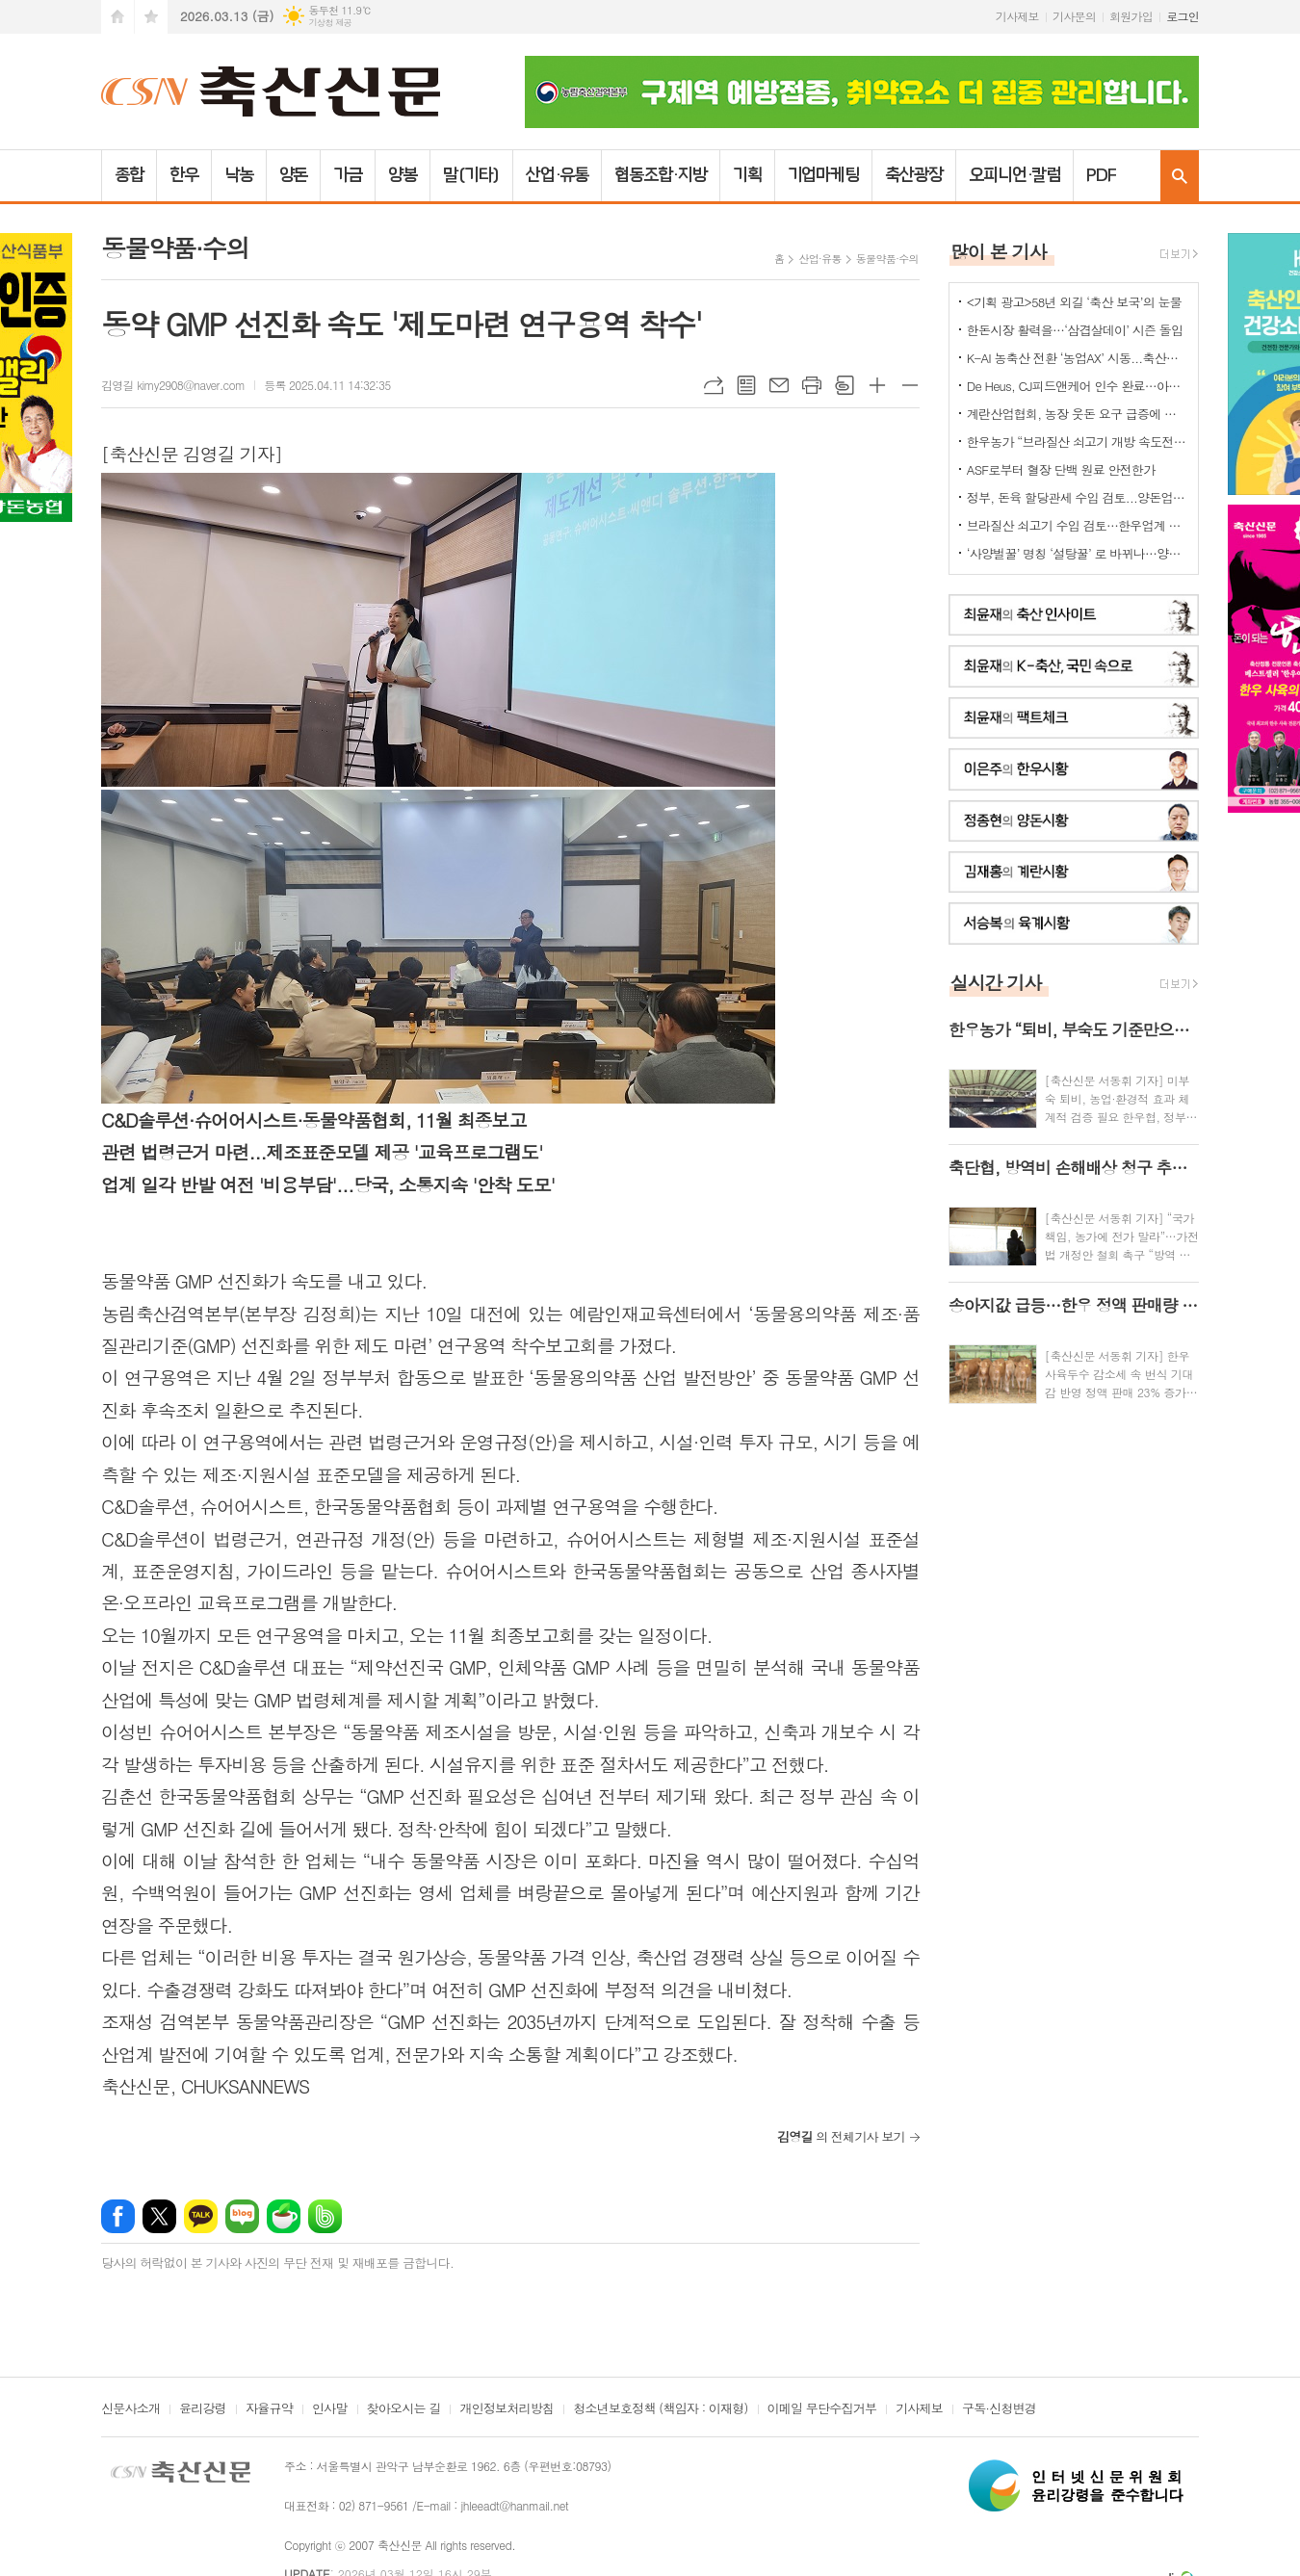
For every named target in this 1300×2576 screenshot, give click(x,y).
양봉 (402, 175)
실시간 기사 (996, 982)
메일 (779, 385)
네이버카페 (283, 2216)
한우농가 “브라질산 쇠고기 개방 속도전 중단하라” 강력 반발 (1077, 441)
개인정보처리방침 (506, 2409)
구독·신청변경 (999, 2409)
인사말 (330, 2409)
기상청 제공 (329, 22)
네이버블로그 (242, 2216)
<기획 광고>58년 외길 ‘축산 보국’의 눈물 (1074, 302)
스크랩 (844, 385)
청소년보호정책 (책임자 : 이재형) (660, 2409)
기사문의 (1074, 16)
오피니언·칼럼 (1014, 175)
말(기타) (471, 175)
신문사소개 (130, 2409)
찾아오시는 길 (404, 2409)
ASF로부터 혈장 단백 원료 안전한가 (1061, 469)
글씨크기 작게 (910, 385)
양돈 (293, 175)
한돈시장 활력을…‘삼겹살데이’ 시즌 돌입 (1075, 330)
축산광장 (914, 175)
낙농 (238, 175)
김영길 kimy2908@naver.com (173, 385)
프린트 (811, 385)
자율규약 (269, 2409)
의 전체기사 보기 (841, 2136)
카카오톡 (201, 2216)
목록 (746, 385)
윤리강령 (202, 2409)
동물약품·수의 (887, 258)
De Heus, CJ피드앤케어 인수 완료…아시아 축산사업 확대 (1077, 386)
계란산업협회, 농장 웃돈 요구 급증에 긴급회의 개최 (1077, 413)
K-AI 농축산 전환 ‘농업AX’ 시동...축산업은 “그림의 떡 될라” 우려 (1077, 358)
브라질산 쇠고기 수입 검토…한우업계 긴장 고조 (1077, 525)
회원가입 (1131, 16)
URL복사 (713, 385)
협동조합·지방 (660, 175)
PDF (1101, 175)
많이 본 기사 (998, 251)
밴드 (325, 2216)
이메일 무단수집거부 (822, 2409)
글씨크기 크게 (877, 385)
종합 (129, 175)
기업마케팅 (824, 175)
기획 (747, 175)
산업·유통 (557, 175)
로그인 (1182, 16)
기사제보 (1017, 16)
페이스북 (118, 2216)
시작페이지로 (117, 17)
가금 (347, 175)
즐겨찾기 (151, 17)
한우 (183, 175)
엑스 (159, 2216)
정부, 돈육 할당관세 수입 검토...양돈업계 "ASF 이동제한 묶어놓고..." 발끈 (1077, 497)
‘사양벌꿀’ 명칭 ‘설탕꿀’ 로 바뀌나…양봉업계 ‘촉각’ (1077, 553)
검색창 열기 (1179, 175)
